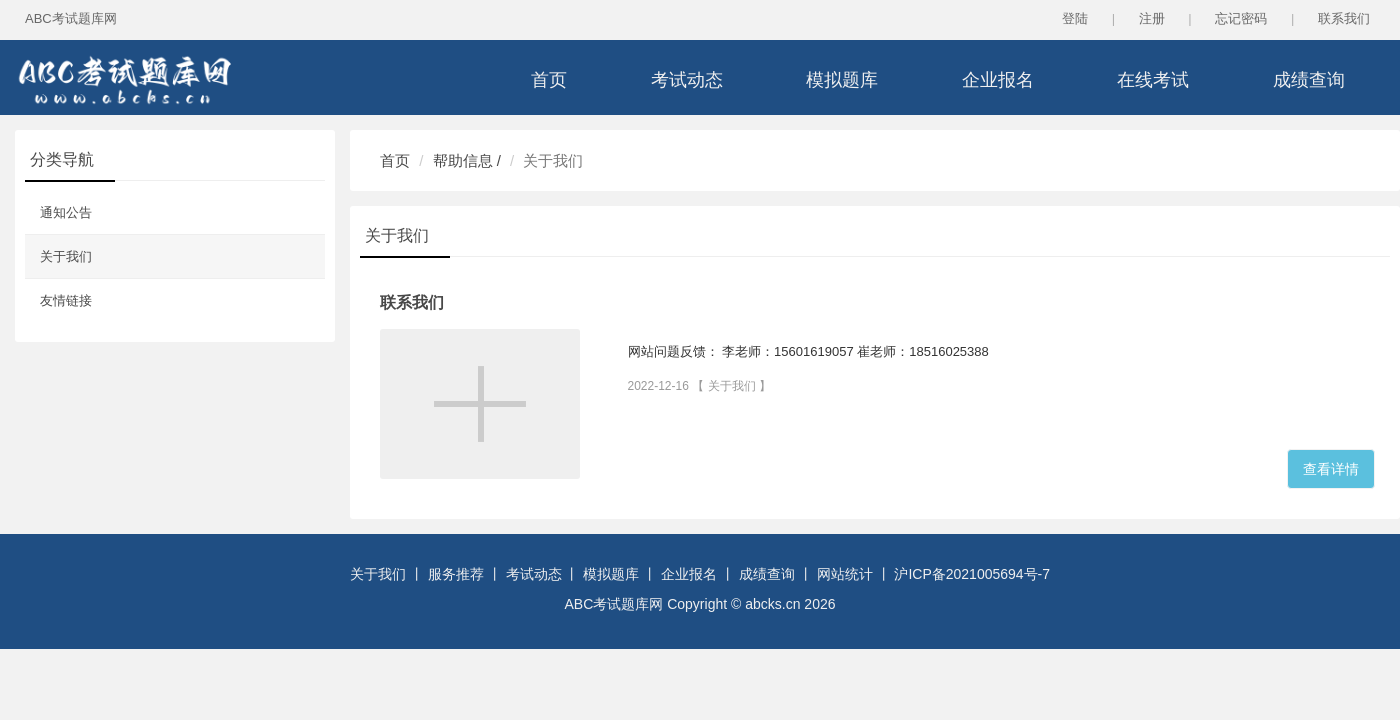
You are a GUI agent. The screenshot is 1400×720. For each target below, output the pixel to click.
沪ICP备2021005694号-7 (972, 574)
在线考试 (1153, 80)
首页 (549, 80)
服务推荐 (456, 574)
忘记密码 (1241, 18)
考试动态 (687, 80)
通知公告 (66, 212)
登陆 (1075, 18)
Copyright (699, 604)
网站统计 (845, 574)
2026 (819, 604)
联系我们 (1344, 18)
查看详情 (1331, 469)
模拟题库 (842, 80)
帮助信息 (463, 160)
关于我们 (66, 256)
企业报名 (998, 80)
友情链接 (66, 300)
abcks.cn (772, 604)
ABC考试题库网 (71, 18)
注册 (1152, 18)
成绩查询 (1309, 80)
